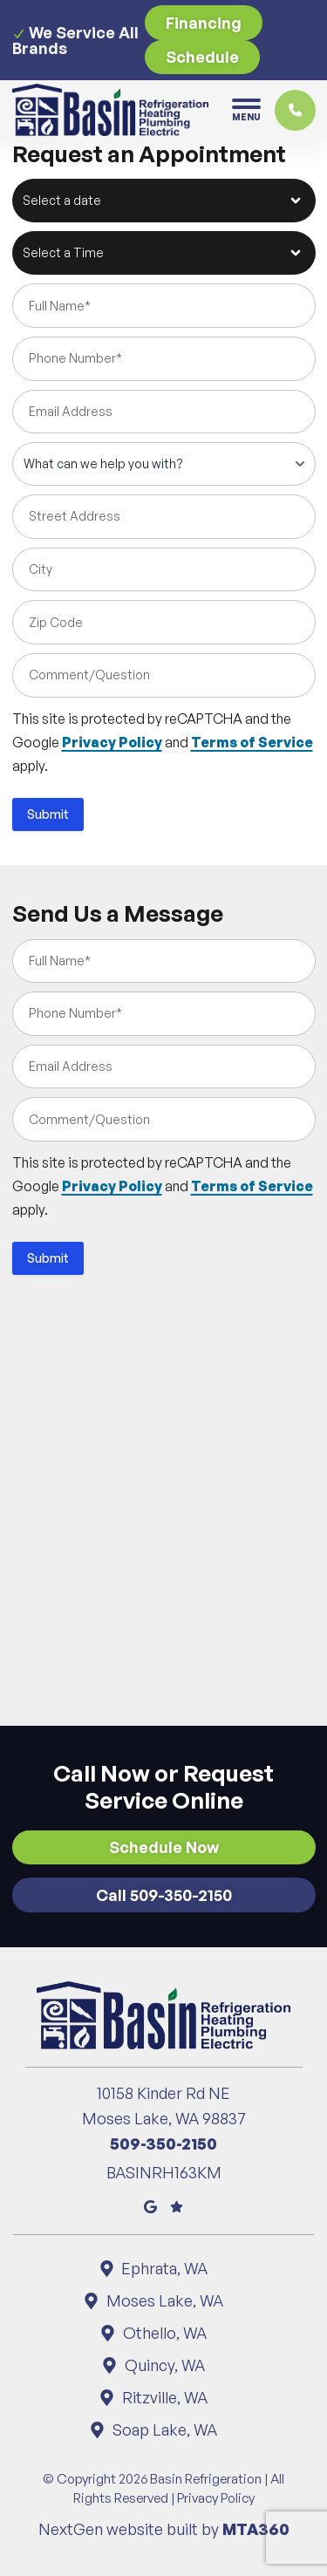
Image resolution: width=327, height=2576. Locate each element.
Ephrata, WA (164, 2268)
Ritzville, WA (163, 2397)
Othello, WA (163, 2332)
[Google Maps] (150, 2205)
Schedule (202, 56)
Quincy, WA (163, 2365)
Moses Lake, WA (163, 2300)
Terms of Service (252, 742)
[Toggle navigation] (246, 110)
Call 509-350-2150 (164, 1895)
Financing (204, 22)
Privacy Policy (112, 742)
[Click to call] (295, 110)
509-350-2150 (163, 2143)
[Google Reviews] (176, 2205)
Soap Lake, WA (163, 2429)
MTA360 (256, 2529)
